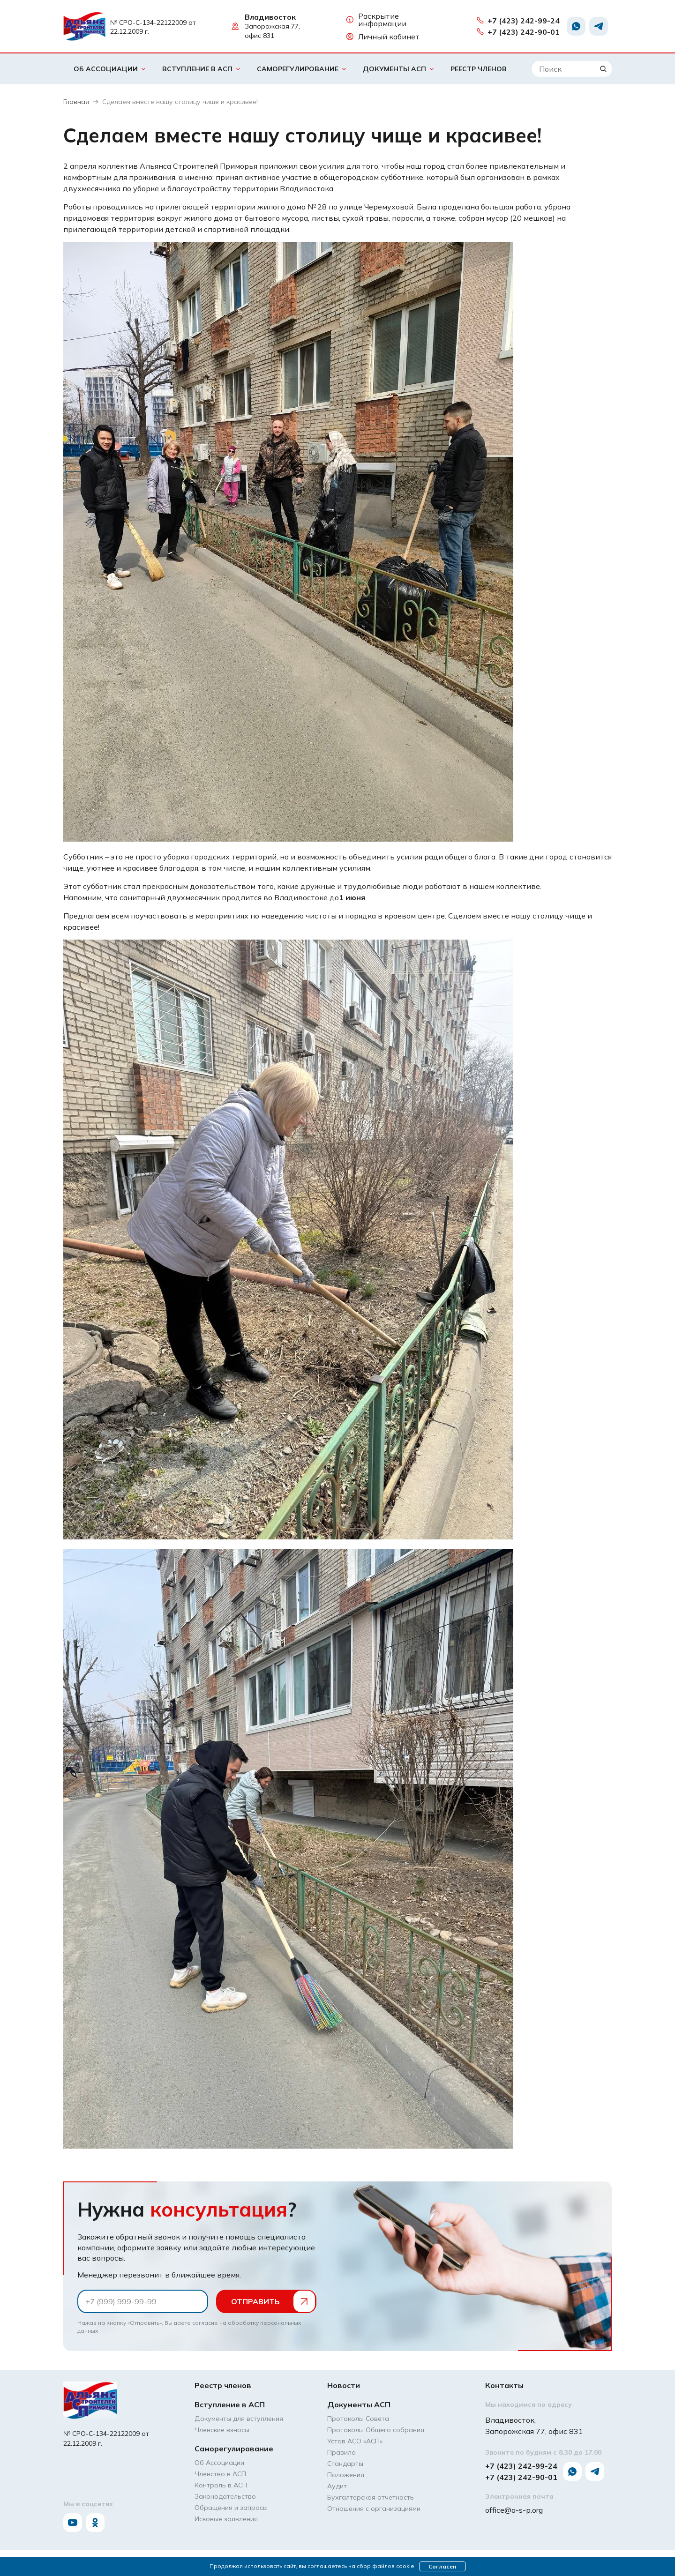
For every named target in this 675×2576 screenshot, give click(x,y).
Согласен (442, 2566)
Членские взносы (222, 2430)
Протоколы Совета (358, 2418)
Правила (341, 2452)
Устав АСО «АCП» (354, 2441)
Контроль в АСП (221, 2485)
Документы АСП (394, 69)
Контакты (504, 2385)
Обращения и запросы (231, 2507)
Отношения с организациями (373, 2508)
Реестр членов (478, 69)
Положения (345, 2474)
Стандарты (345, 2463)
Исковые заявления (226, 2519)
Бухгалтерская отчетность (370, 2497)
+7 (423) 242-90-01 (518, 32)
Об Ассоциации (106, 69)
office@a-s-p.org (514, 2510)
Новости (343, 2385)
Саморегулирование (297, 69)
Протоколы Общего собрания (375, 2430)
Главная (76, 101)
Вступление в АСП (197, 69)
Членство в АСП (220, 2474)
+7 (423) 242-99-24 (518, 20)
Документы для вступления (239, 2418)
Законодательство (225, 2496)
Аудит (337, 2486)
